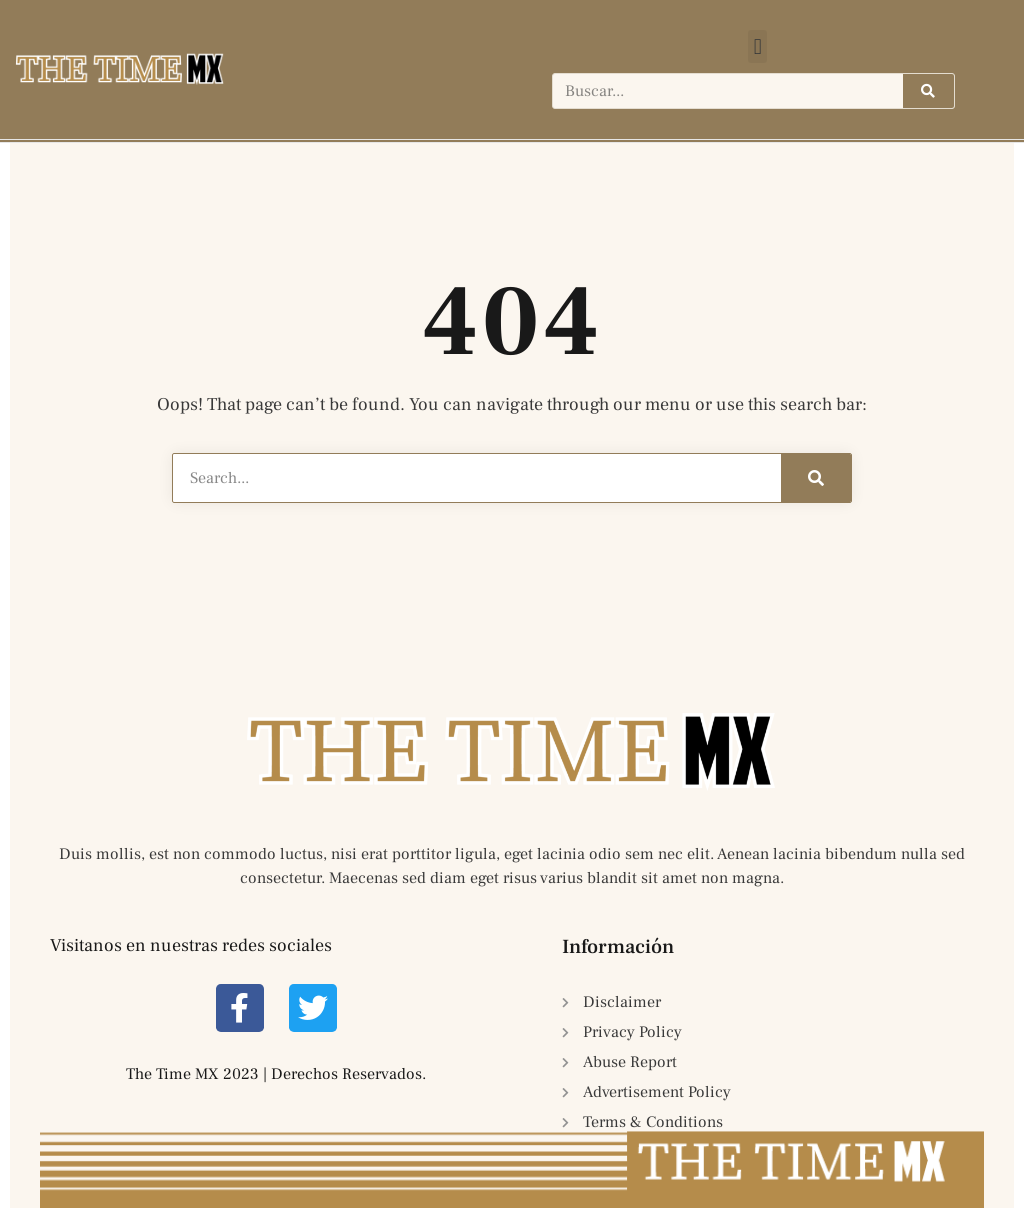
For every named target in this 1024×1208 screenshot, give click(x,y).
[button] (757, 46)
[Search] (928, 91)
